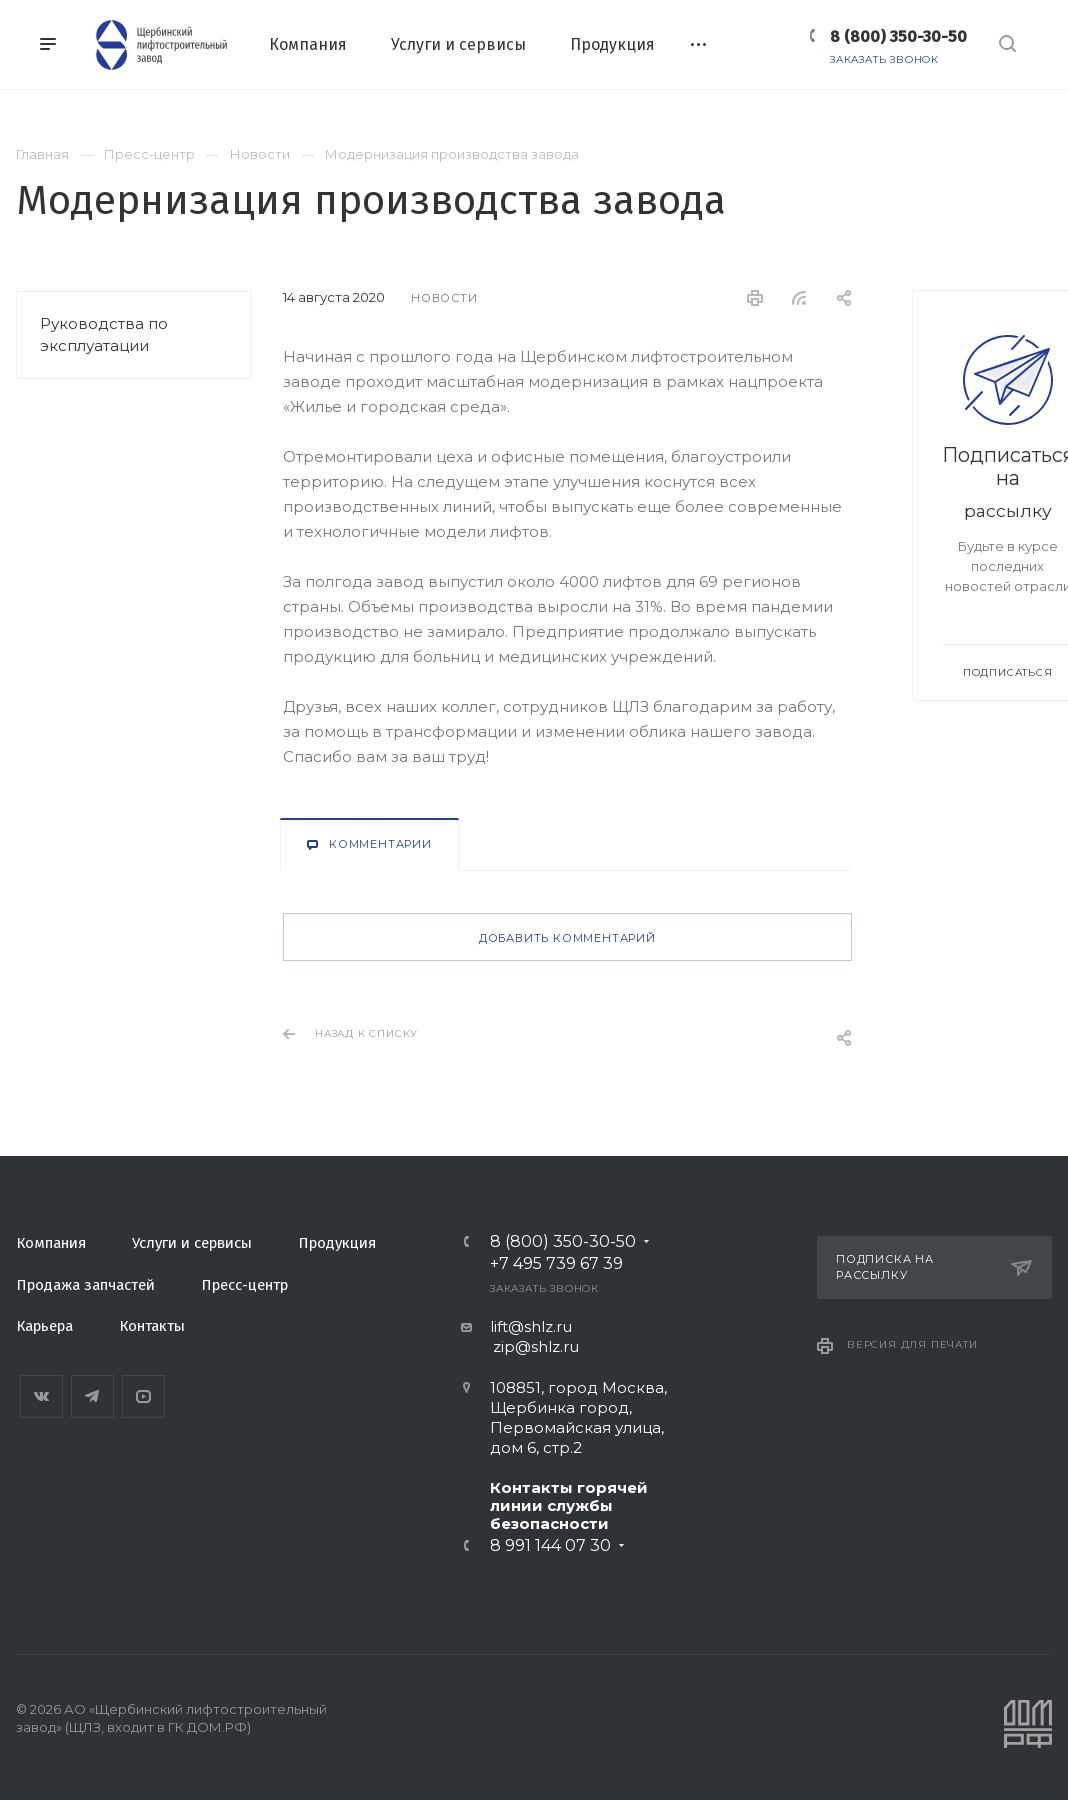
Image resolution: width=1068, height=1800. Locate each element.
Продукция (337, 1243)
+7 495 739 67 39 (556, 1264)
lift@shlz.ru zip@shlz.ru (520, 1336)
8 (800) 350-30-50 (898, 36)
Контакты (152, 1326)
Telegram (92, 1396)
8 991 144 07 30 (550, 1546)
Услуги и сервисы (192, 1243)
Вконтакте (41, 1396)
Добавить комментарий (567, 938)
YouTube (143, 1396)
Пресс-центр (244, 1285)
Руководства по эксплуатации (104, 334)
